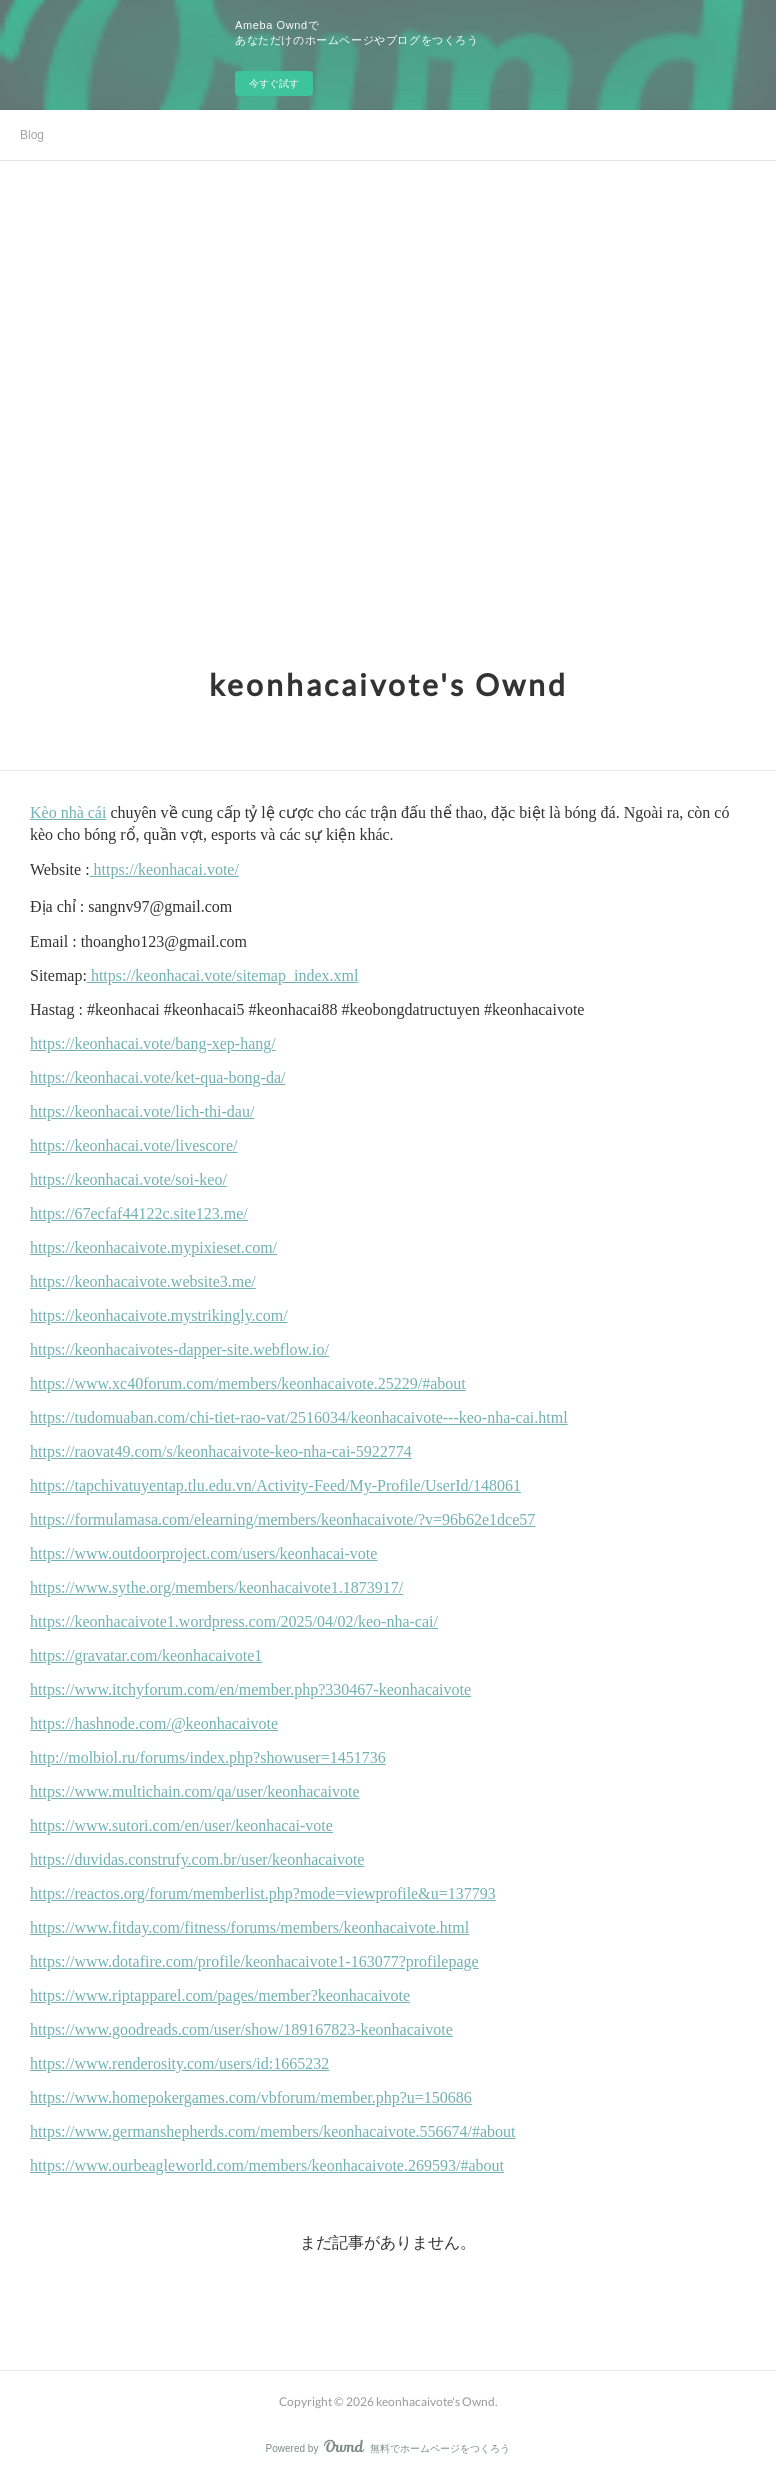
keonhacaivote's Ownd (388, 684)
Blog (32, 135)
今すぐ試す (274, 83)
